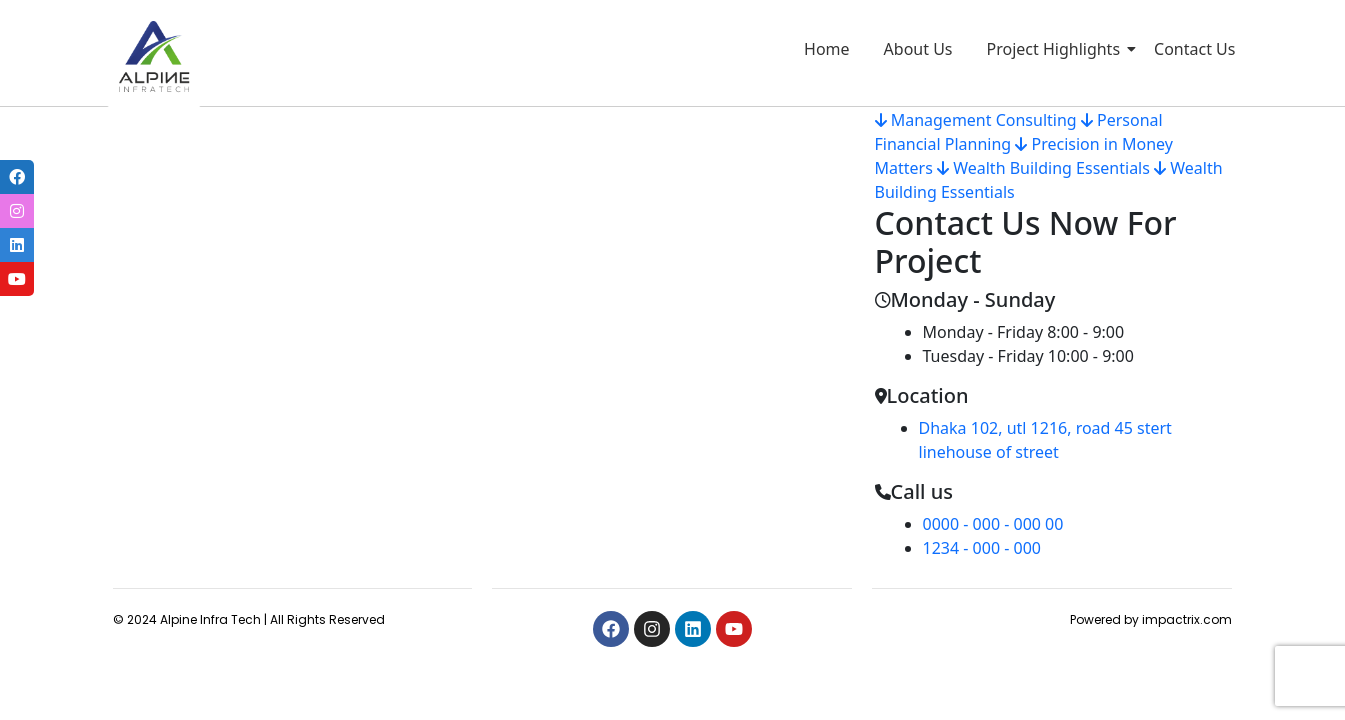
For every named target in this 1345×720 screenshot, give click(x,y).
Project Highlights (1057, 49)
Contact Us (1194, 49)
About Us (918, 49)
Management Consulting (976, 120)
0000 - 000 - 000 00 (993, 524)
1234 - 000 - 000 (982, 548)
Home (827, 49)
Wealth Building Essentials (1043, 168)
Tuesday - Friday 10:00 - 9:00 (1028, 356)
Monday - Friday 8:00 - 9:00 (1024, 332)
